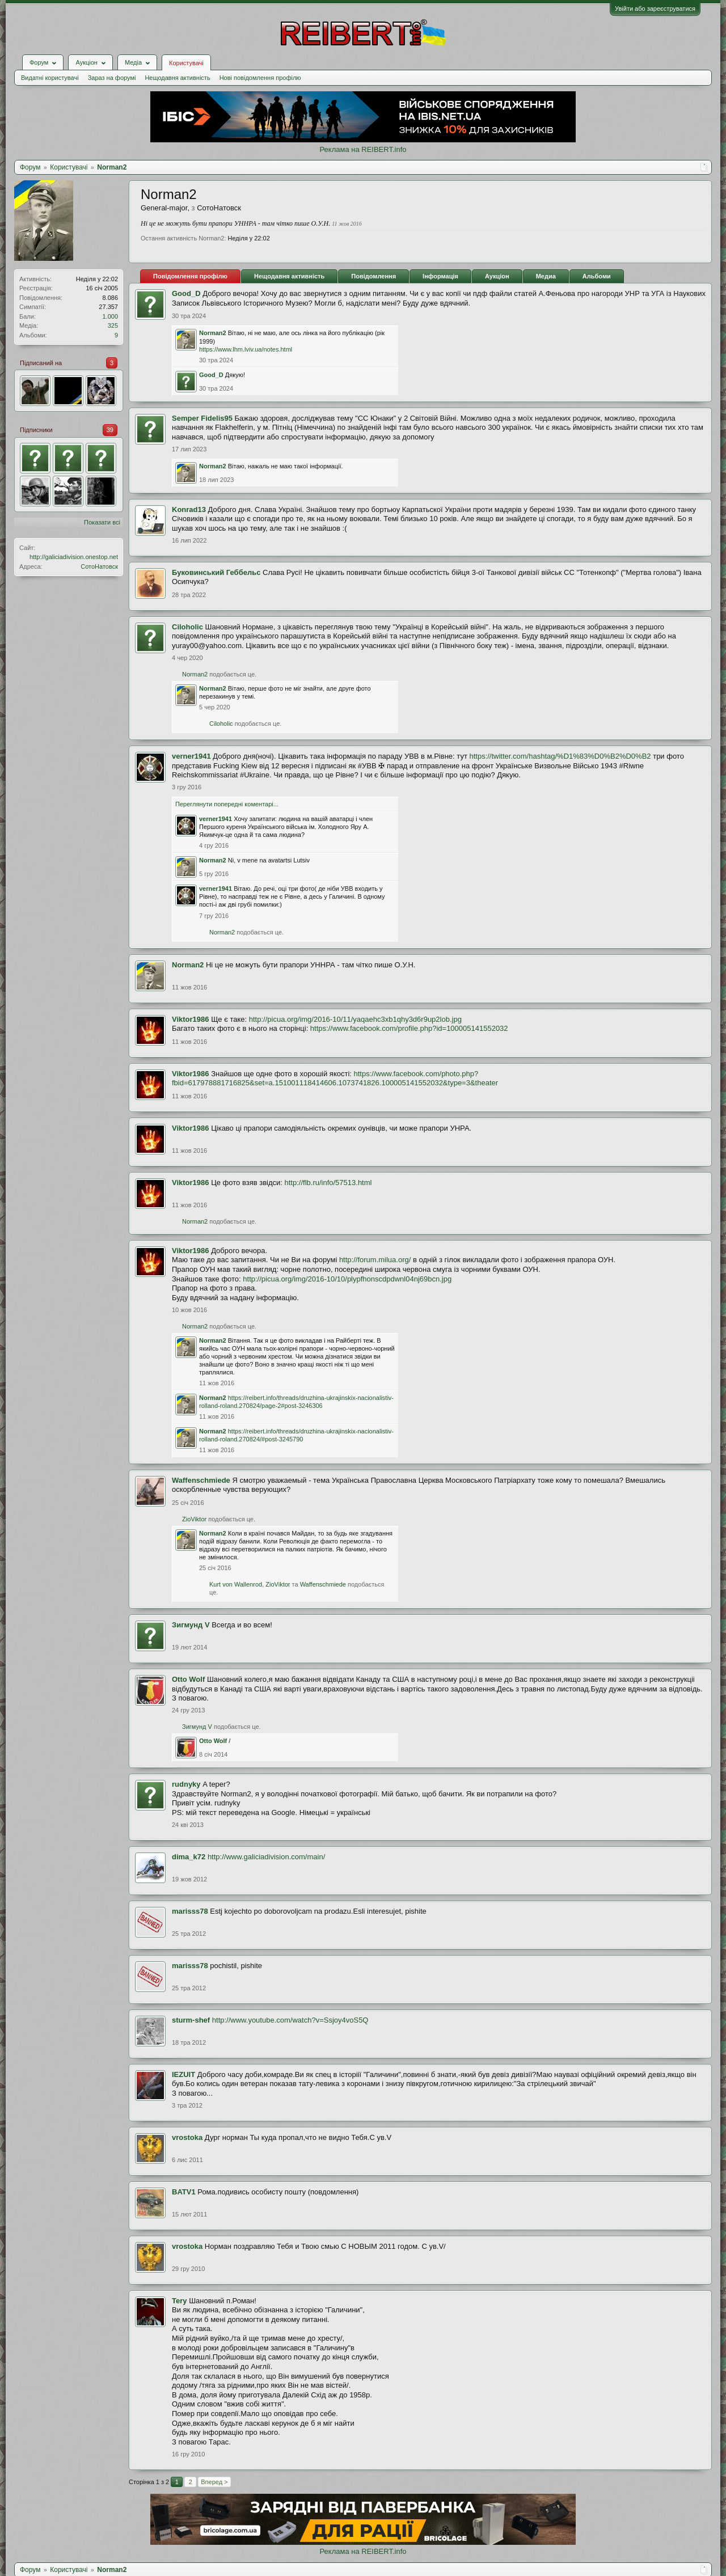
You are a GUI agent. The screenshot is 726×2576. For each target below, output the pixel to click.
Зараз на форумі (112, 77)
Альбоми (597, 276)
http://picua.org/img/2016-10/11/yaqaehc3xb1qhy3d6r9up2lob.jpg (355, 1019)
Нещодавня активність (177, 77)
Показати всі (102, 522)
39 (110, 429)
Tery (179, 2300)
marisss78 (190, 1911)
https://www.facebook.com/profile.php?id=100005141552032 (409, 1028)
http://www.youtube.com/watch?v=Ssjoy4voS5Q (290, 2020)
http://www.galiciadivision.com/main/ (266, 1856)
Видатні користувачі (50, 77)
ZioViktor (194, 1519)
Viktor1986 (190, 1019)
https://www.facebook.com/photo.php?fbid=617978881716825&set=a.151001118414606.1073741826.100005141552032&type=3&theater (335, 1078)
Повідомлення (373, 276)
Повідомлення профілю (190, 276)
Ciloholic (187, 627)
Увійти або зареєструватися (655, 8)
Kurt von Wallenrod (235, 1584)
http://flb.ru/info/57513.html (328, 1182)
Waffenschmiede (201, 1480)
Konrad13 (189, 509)
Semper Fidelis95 (202, 418)
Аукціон (497, 276)
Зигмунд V (191, 1625)
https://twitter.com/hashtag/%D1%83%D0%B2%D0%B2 (560, 756)
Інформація (440, 276)
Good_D (186, 293)
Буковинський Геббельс (216, 572)
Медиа (546, 276)
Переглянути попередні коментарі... (226, 804)
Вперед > (214, 2481)
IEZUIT (183, 2074)
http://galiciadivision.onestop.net (73, 556)
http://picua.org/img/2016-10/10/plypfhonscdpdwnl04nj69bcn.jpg (347, 1279)
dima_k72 (188, 1856)
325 (113, 325)
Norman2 (212, 332)
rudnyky (186, 1784)
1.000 (110, 316)
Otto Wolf (188, 1679)
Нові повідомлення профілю (260, 77)
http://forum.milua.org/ (375, 1259)
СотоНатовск (99, 566)
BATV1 (184, 2192)
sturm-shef (191, 2020)
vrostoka (187, 2137)
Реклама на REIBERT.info (362, 149)
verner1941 (191, 756)
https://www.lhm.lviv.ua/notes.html (245, 349)
